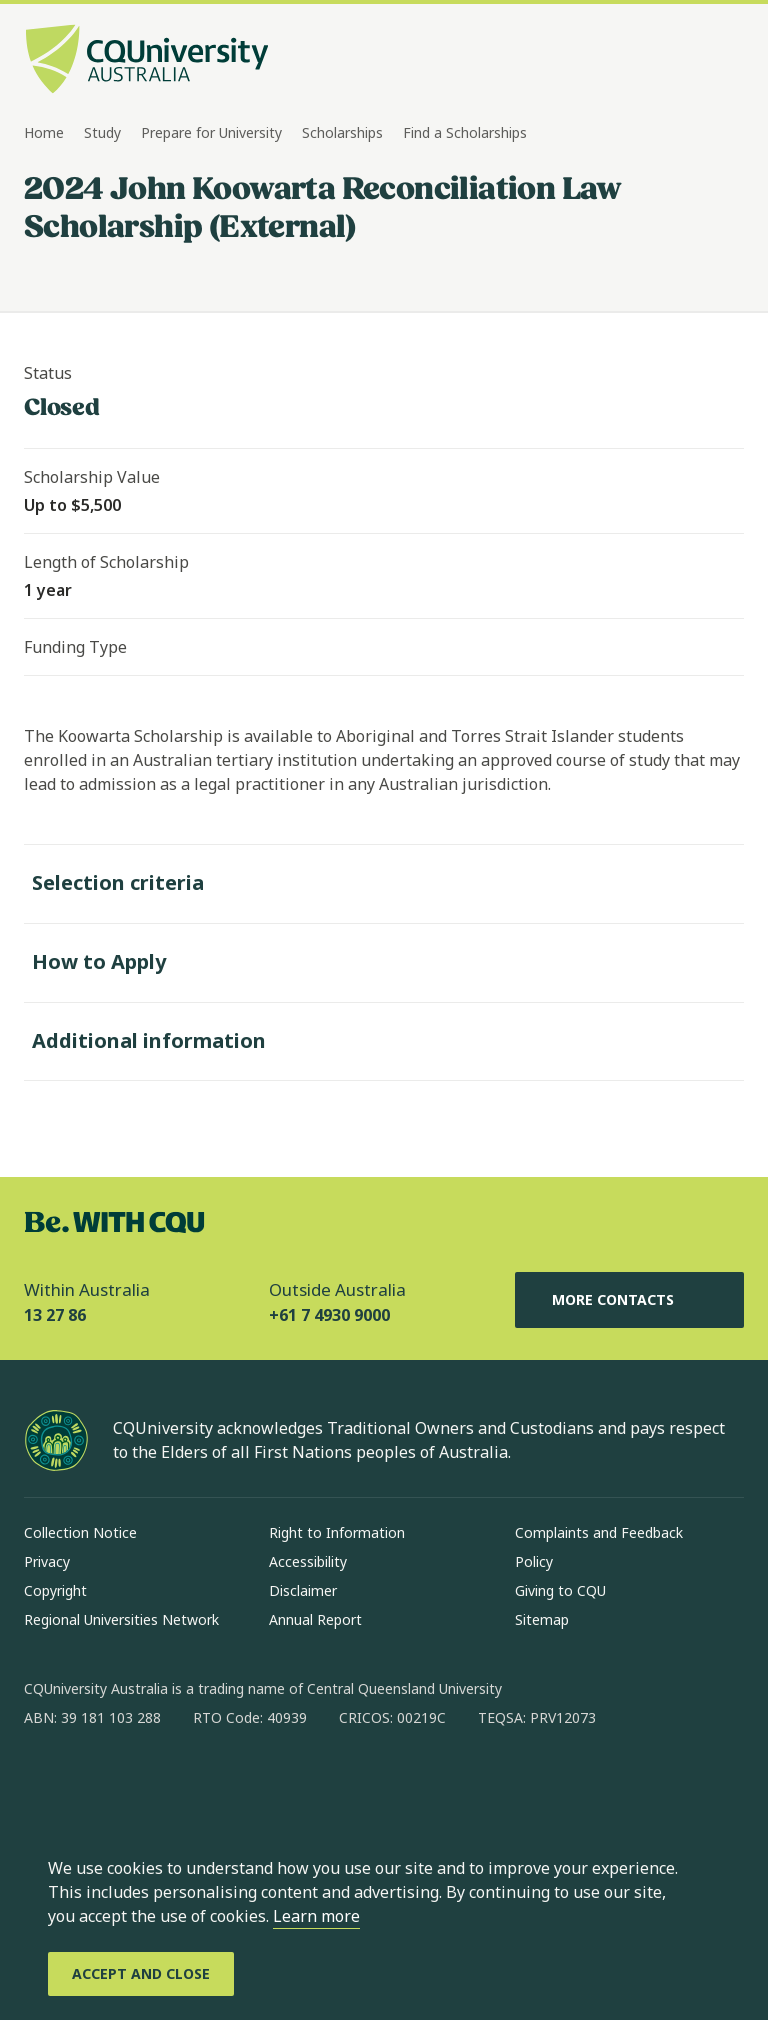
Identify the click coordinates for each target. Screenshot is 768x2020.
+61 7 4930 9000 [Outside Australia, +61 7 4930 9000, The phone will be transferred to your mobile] (329, 1315)
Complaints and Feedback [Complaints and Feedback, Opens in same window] (599, 1532)
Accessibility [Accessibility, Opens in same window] (308, 1561)
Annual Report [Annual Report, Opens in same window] (315, 1619)
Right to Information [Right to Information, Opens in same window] (337, 1532)
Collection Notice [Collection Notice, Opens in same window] (80, 1532)
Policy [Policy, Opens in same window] (534, 1561)
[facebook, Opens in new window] (46, 1782)
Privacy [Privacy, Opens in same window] (47, 1561)
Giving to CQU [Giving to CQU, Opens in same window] (560, 1590)
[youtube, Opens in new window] (254, 1782)
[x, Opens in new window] (202, 1782)
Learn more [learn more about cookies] (316, 1916)
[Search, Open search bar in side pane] (690, 61)
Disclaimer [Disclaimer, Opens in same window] (303, 1590)
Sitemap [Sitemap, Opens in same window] (542, 1619)
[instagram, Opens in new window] (98, 1782)
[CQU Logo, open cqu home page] (147, 61)
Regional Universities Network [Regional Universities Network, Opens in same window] (121, 1619)
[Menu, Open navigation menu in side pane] (726, 61)
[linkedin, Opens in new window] (150, 1782)
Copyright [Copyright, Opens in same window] (55, 1590)
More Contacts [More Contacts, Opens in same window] (629, 1300)
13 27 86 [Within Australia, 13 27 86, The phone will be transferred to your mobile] (55, 1315)
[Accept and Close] (141, 1974)
